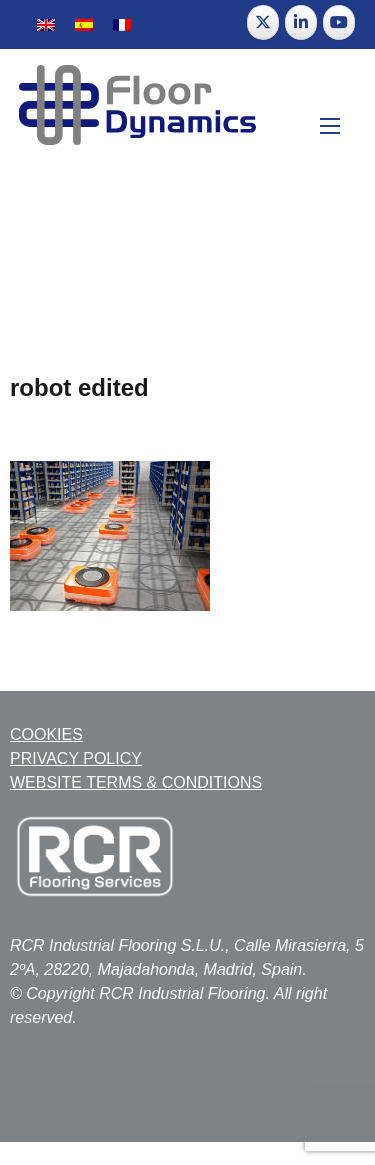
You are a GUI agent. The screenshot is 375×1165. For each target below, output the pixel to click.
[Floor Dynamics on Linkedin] (301, 22)
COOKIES (46, 734)
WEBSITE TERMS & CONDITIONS (136, 782)
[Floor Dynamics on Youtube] (339, 22)
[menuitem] (46, 24)
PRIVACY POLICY (76, 758)
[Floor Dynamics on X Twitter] (263, 22)
